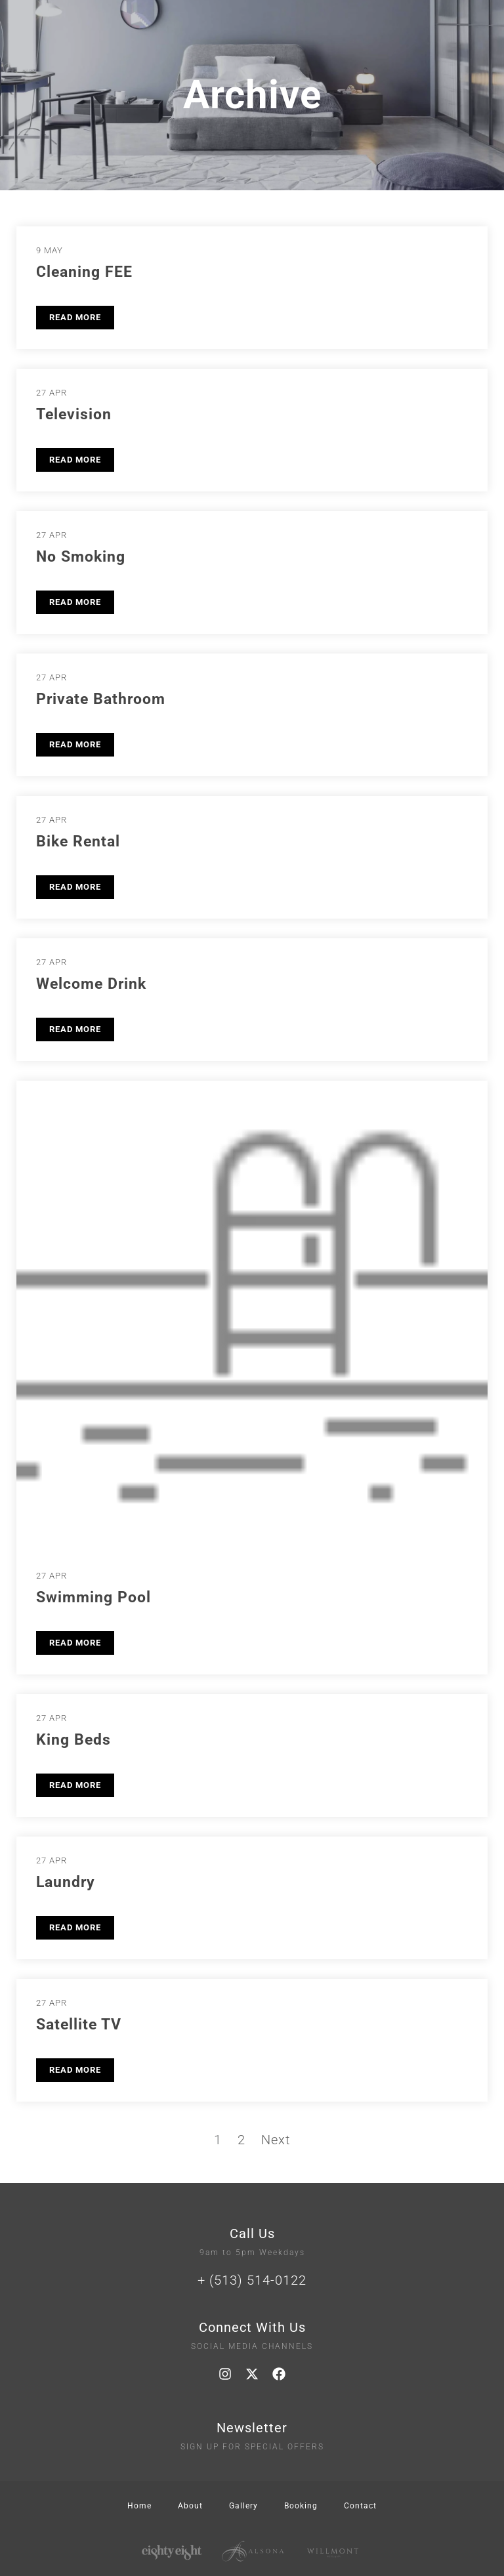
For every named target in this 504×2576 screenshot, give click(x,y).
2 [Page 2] (241, 2140)
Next (275, 2140)
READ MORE (75, 317)
